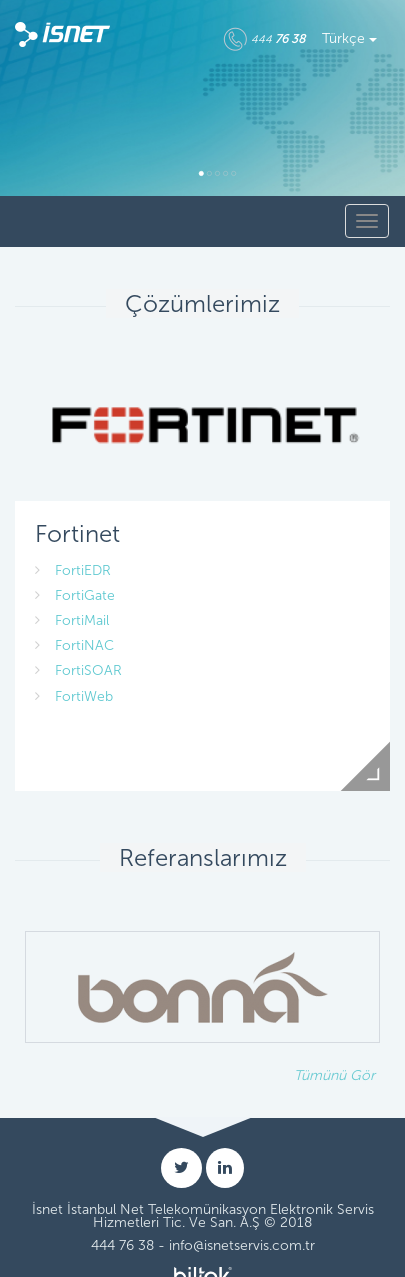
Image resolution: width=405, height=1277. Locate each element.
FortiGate (75, 595)
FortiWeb (74, 696)
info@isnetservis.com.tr (242, 1245)
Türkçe (349, 38)
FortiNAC (74, 645)
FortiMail (72, 620)
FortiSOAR (78, 670)
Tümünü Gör (334, 1075)
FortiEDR (73, 570)
